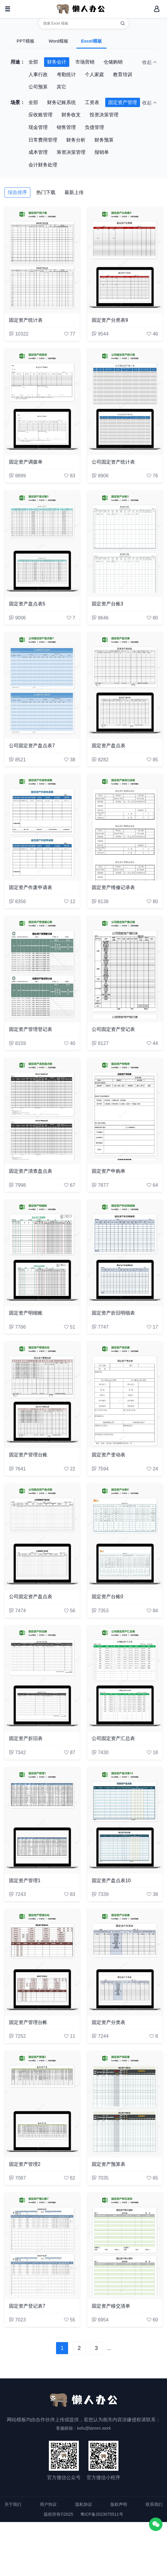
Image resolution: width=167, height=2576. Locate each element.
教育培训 (122, 74)
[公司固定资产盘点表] (42, 1536)
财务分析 (75, 139)
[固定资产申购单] (125, 1111)
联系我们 (154, 2504)
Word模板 (58, 40)
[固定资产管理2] (42, 2104)
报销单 (101, 152)
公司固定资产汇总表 (113, 1738)
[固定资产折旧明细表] (125, 1252)
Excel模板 (91, 40)
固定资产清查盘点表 (30, 1171)
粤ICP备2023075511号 (101, 2514)
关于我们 (12, 2504)
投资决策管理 (104, 114)
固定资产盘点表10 (111, 1880)
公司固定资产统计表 (113, 461)
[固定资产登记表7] (42, 2245)
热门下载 (45, 192)
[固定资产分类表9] (125, 260)
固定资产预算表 (108, 2164)
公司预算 (38, 86)
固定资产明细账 (26, 1312)
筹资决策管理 (71, 152)
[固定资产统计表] (42, 260)
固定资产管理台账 (28, 1454)
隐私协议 (83, 2504)
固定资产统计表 (26, 320)
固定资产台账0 (107, 1596)
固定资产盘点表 (108, 745)
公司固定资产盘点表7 (32, 745)
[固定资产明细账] (42, 1252)
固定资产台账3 (107, 603)
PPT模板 (25, 40)
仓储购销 (113, 61)
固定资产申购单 (108, 1171)
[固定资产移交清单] (125, 2245)
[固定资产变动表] (125, 1394)
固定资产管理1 (24, 1880)
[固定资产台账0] (125, 1536)
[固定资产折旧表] (42, 1678)
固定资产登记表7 (27, 2306)
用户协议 (48, 2504)
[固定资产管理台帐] (42, 1962)
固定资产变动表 (108, 1454)
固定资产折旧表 (26, 1738)
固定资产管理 (122, 102)
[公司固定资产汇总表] (125, 1678)
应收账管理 (40, 114)
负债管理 (94, 127)
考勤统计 (66, 74)
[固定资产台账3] (125, 543)
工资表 (92, 102)
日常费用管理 (42, 139)
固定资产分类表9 (110, 320)
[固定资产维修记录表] (125, 827)
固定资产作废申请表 (30, 887)
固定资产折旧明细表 (113, 1312)
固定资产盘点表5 (27, 603)
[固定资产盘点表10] (125, 1820)
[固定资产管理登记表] (42, 969)
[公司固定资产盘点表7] (42, 685)
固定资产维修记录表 (113, 887)
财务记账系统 (61, 102)
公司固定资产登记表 (113, 1029)
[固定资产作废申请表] (42, 827)
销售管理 (66, 127)
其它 (61, 86)
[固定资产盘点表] (125, 685)
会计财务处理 (42, 164)
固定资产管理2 (24, 2164)
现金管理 (38, 127)
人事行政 (38, 74)
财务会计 (56, 61)
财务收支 (71, 114)
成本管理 (38, 152)
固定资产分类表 (108, 2022)
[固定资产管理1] (42, 1820)
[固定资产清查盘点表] (42, 1111)
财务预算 (104, 139)
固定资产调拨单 (26, 461)
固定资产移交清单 (111, 2306)
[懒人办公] (81, 8)
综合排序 (17, 192)
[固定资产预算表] (125, 2104)
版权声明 (118, 2504)
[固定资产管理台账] (42, 1394)
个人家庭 (94, 74)
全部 (33, 61)
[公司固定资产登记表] (125, 969)
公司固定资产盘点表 (30, 1596)
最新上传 (74, 192)
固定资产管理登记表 (30, 1029)
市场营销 (84, 61)
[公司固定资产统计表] (125, 401)
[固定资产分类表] (125, 1962)
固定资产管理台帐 (28, 2022)
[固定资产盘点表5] (42, 543)
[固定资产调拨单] (42, 401)
